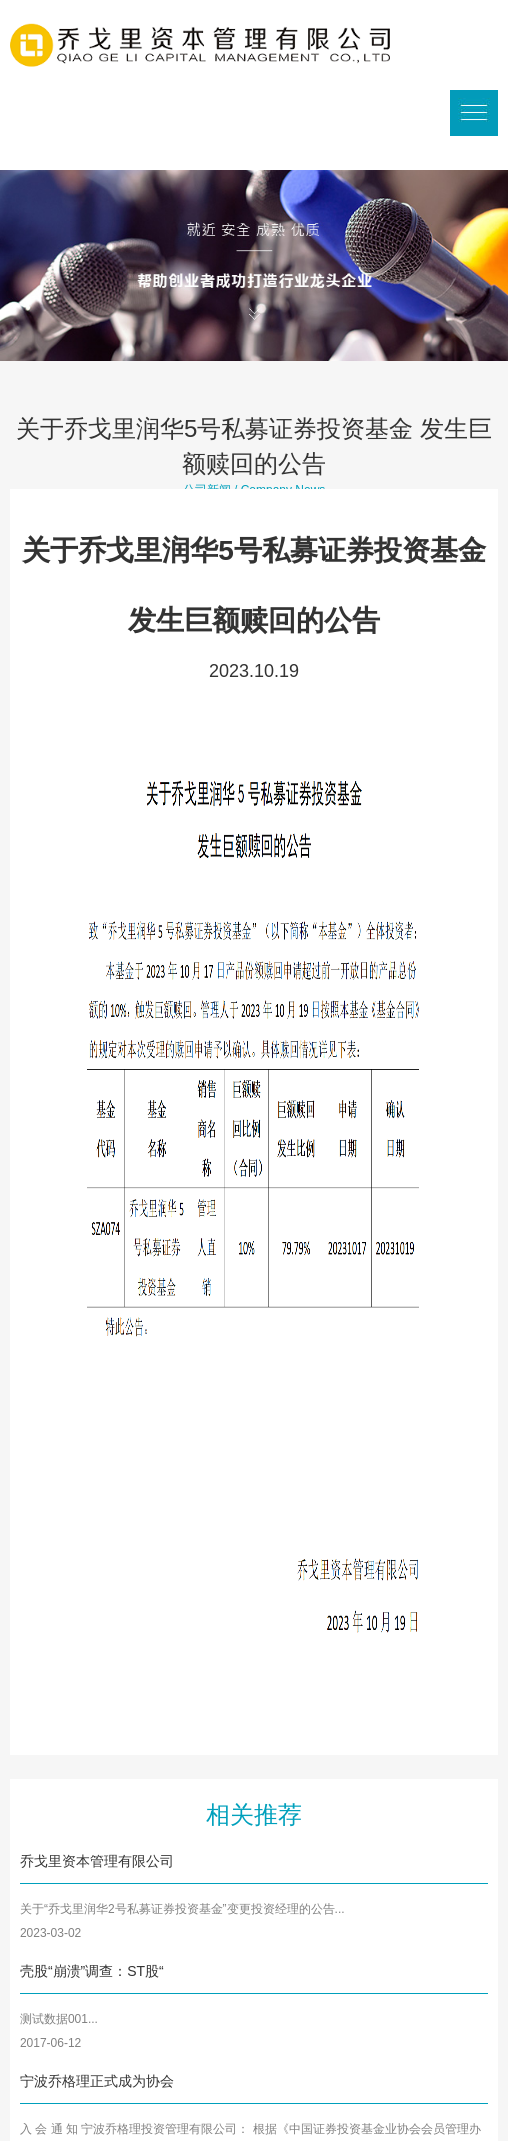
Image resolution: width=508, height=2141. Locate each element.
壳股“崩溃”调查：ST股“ (92, 1971)
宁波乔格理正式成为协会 (97, 2081)
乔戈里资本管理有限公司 (97, 1861)
